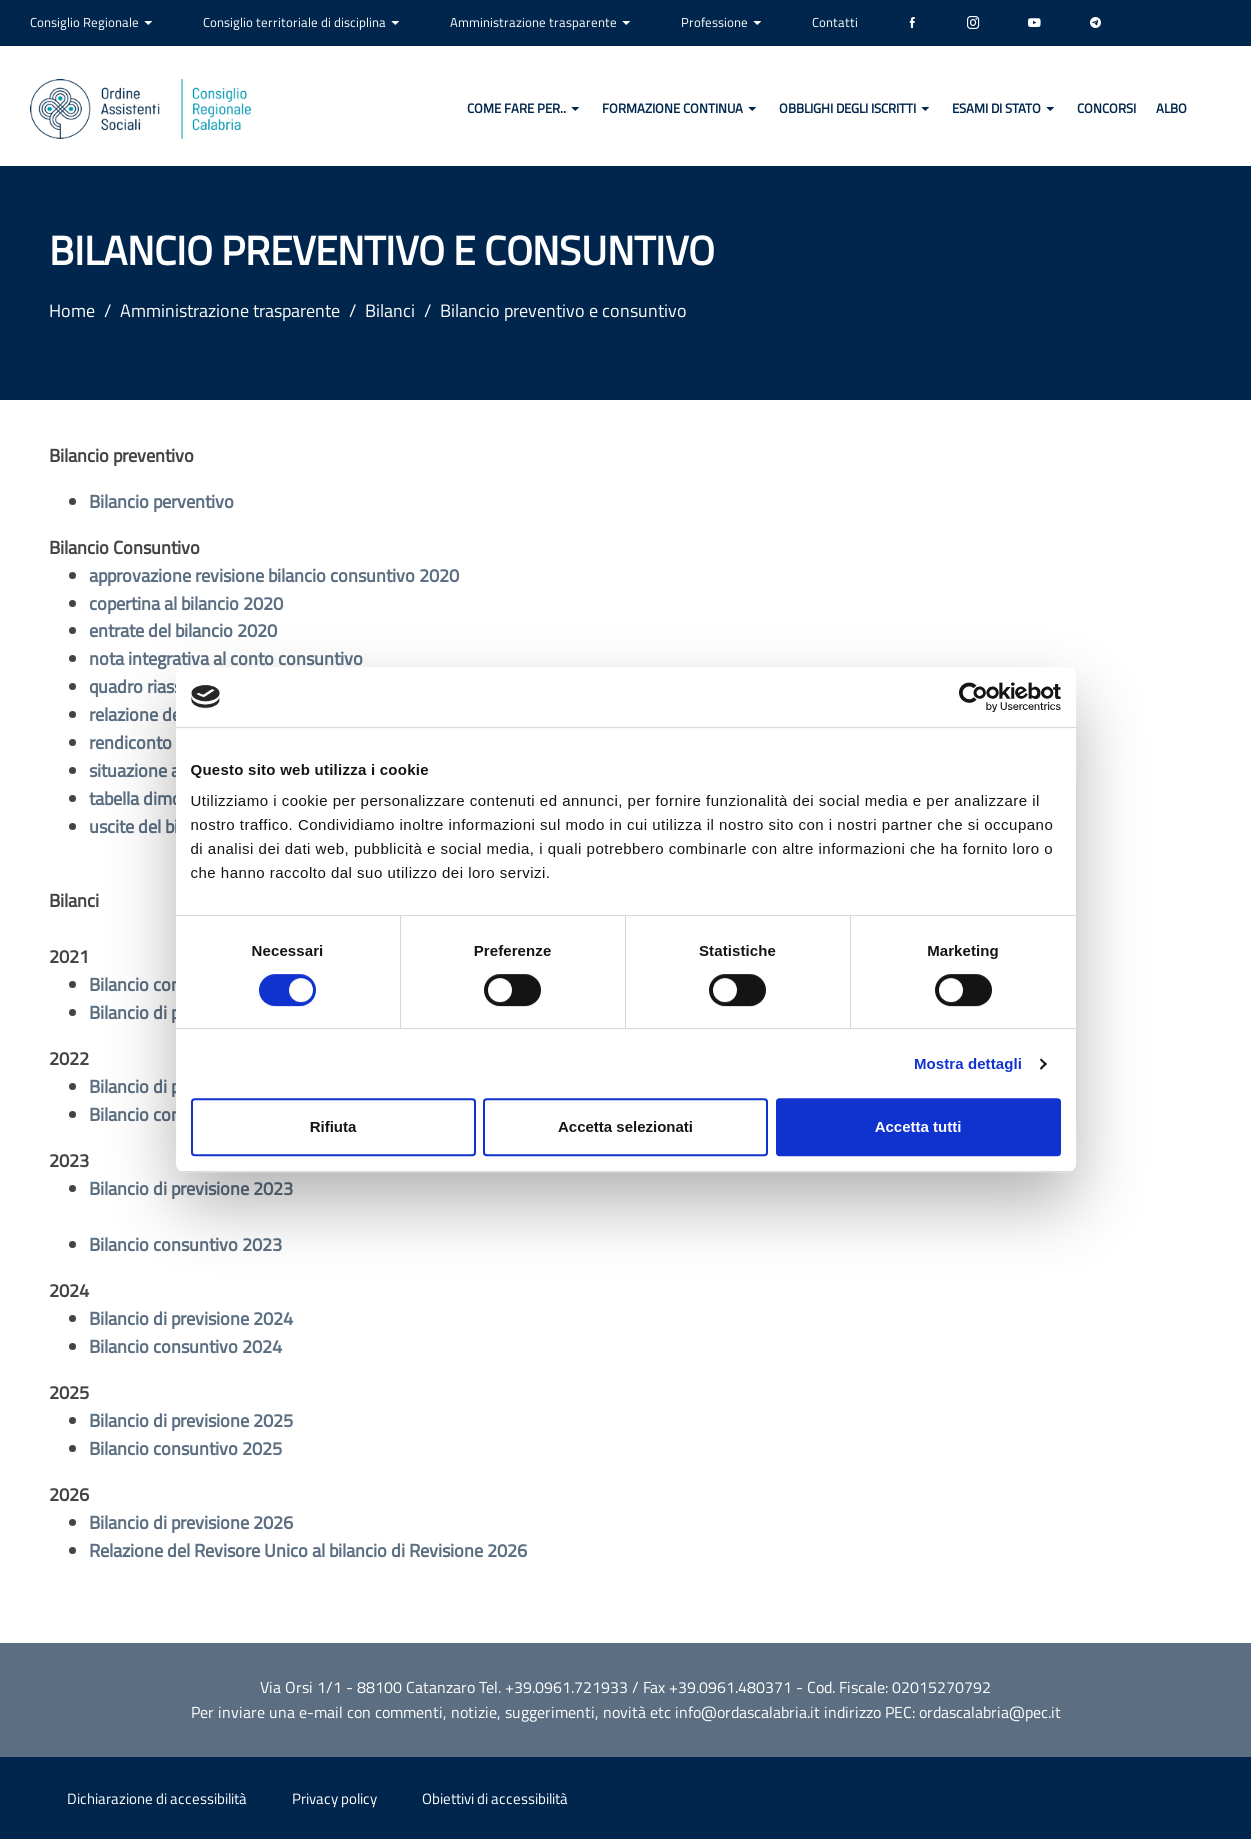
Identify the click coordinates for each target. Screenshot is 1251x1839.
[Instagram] (973, 23)
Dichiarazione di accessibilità (157, 1798)
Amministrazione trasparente (230, 310)
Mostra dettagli (968, 1063)
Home (72, 310)
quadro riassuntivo (160, 686)
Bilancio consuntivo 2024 (185, 1346)
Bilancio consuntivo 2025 (185, 1448)
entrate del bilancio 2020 (183, 630)
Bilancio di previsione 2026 (191, 1522)
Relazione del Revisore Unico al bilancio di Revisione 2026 (308, 1550)
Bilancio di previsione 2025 (191, 1420)
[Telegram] (1095, 23)
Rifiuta (333, 1126)
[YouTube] (1034, 23)
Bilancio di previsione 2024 (191, 1318)
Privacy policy (334, 1798)
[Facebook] (912, 23)
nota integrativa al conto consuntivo (226, 658)
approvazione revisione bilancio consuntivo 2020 (274, 575)
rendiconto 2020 (152, 742)
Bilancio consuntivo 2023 (185, 1244)
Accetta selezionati (625, 1126)
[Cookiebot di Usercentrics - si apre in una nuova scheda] (973, 697)
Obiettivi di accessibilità (495, 1798)
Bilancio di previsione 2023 (191, 1188)
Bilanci (390, 310)
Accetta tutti (918, 1126)
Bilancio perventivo (161, 501)
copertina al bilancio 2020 (186, 603)
